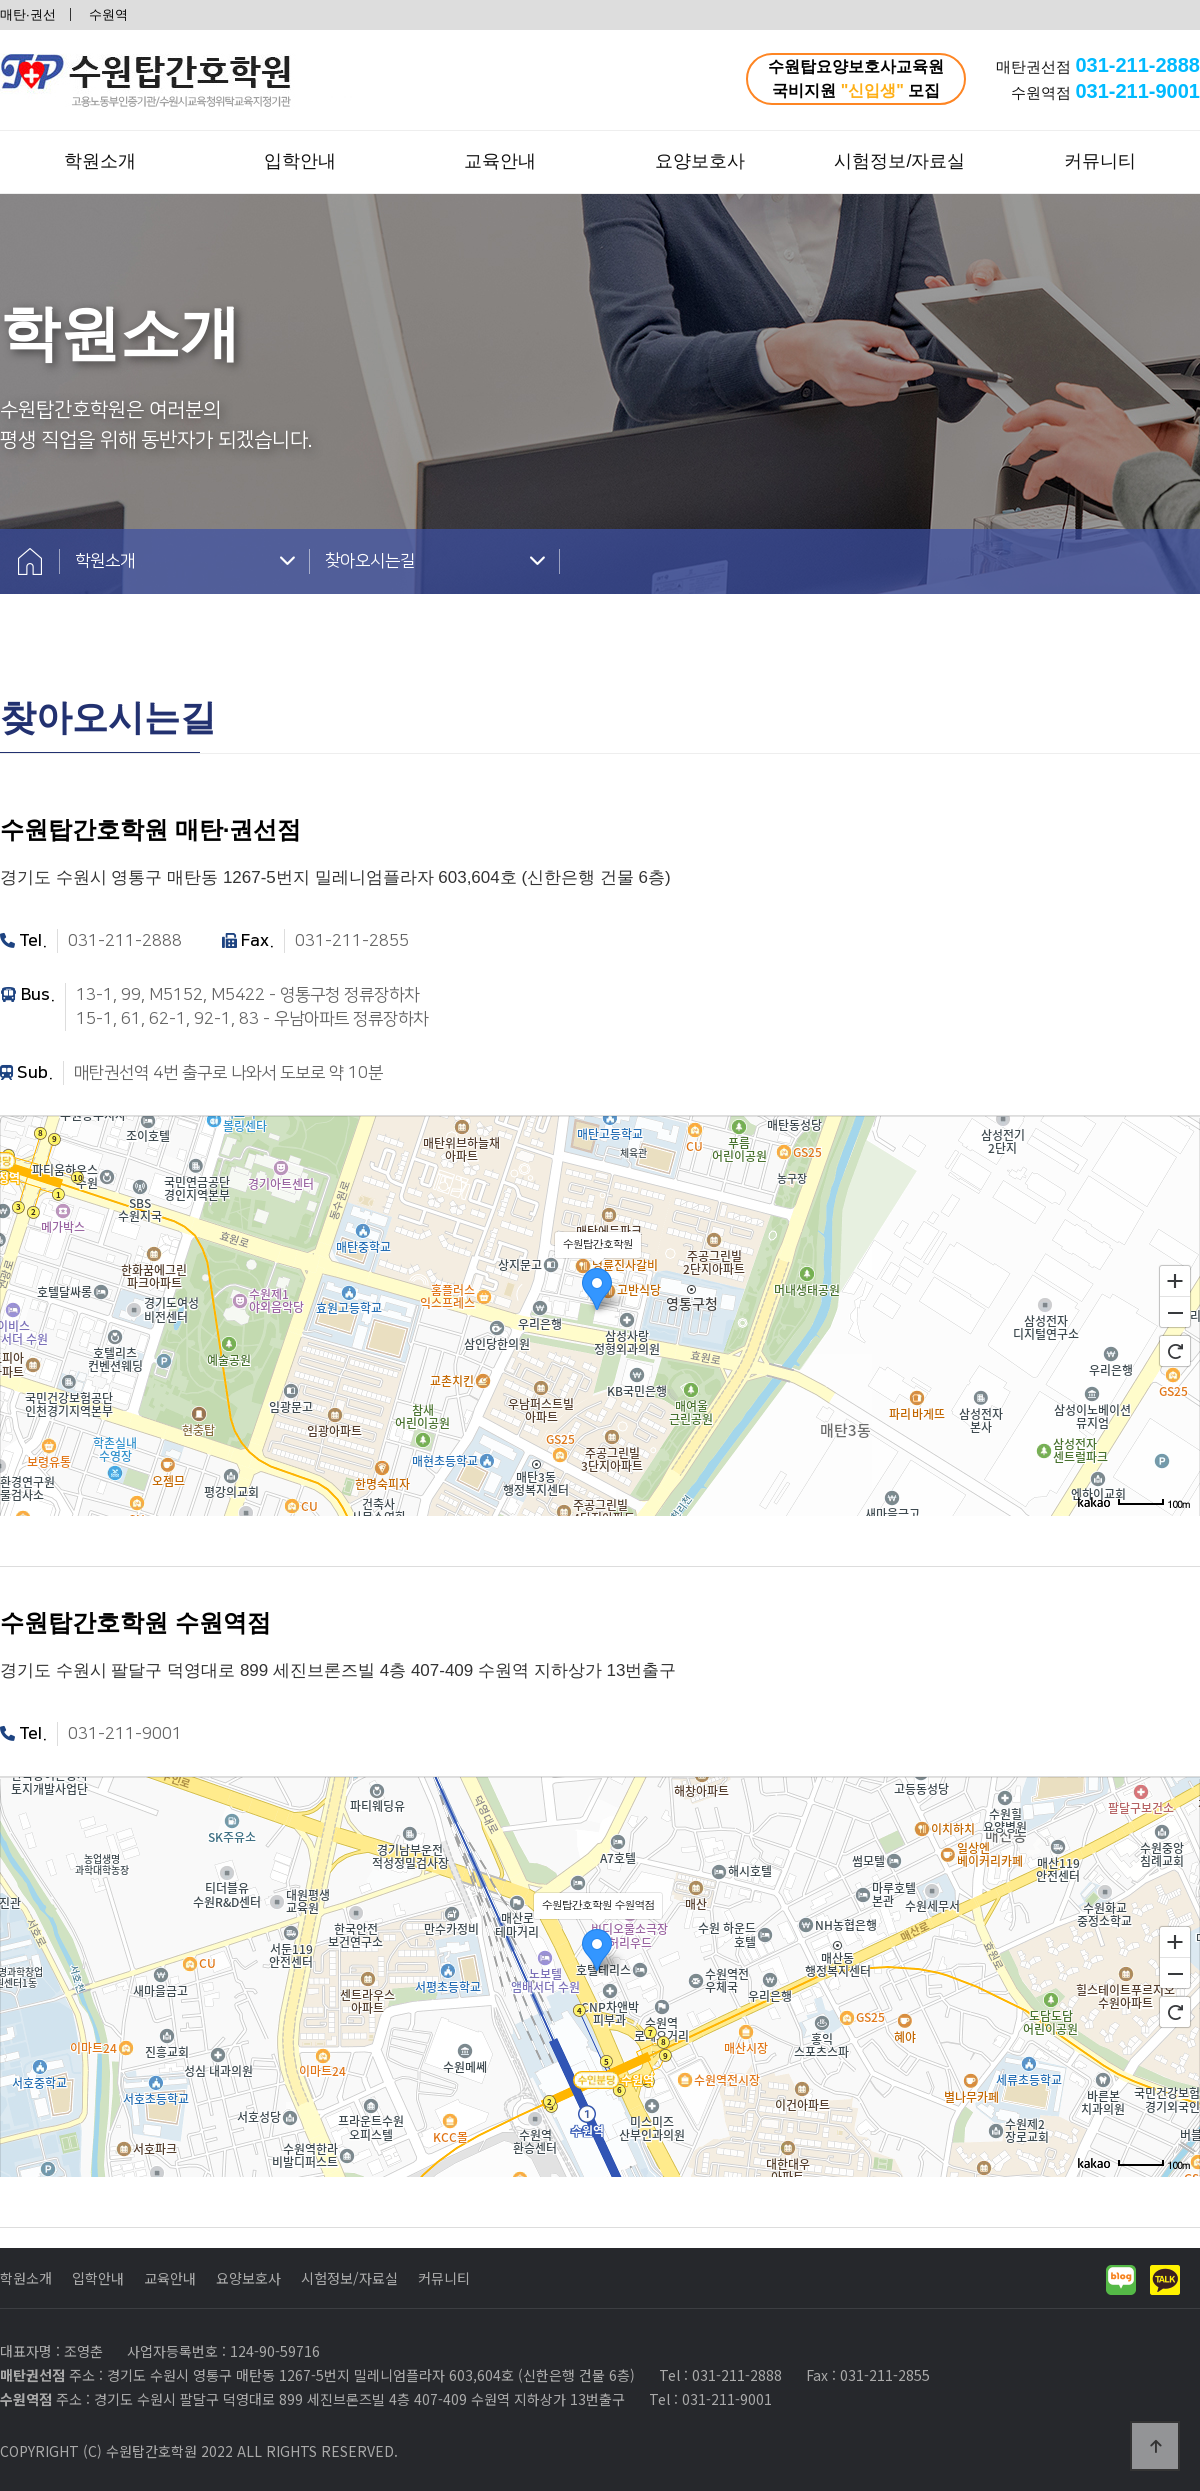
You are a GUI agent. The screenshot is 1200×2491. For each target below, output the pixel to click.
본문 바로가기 (0, 0)
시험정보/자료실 (899, 161)
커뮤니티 (1100, 161)
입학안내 (300, 161)
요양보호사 (700, 161)
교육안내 (500, 161)
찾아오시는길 (435, 561)
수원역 (108, 14)
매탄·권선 (28, 14)
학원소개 (100, 161)
